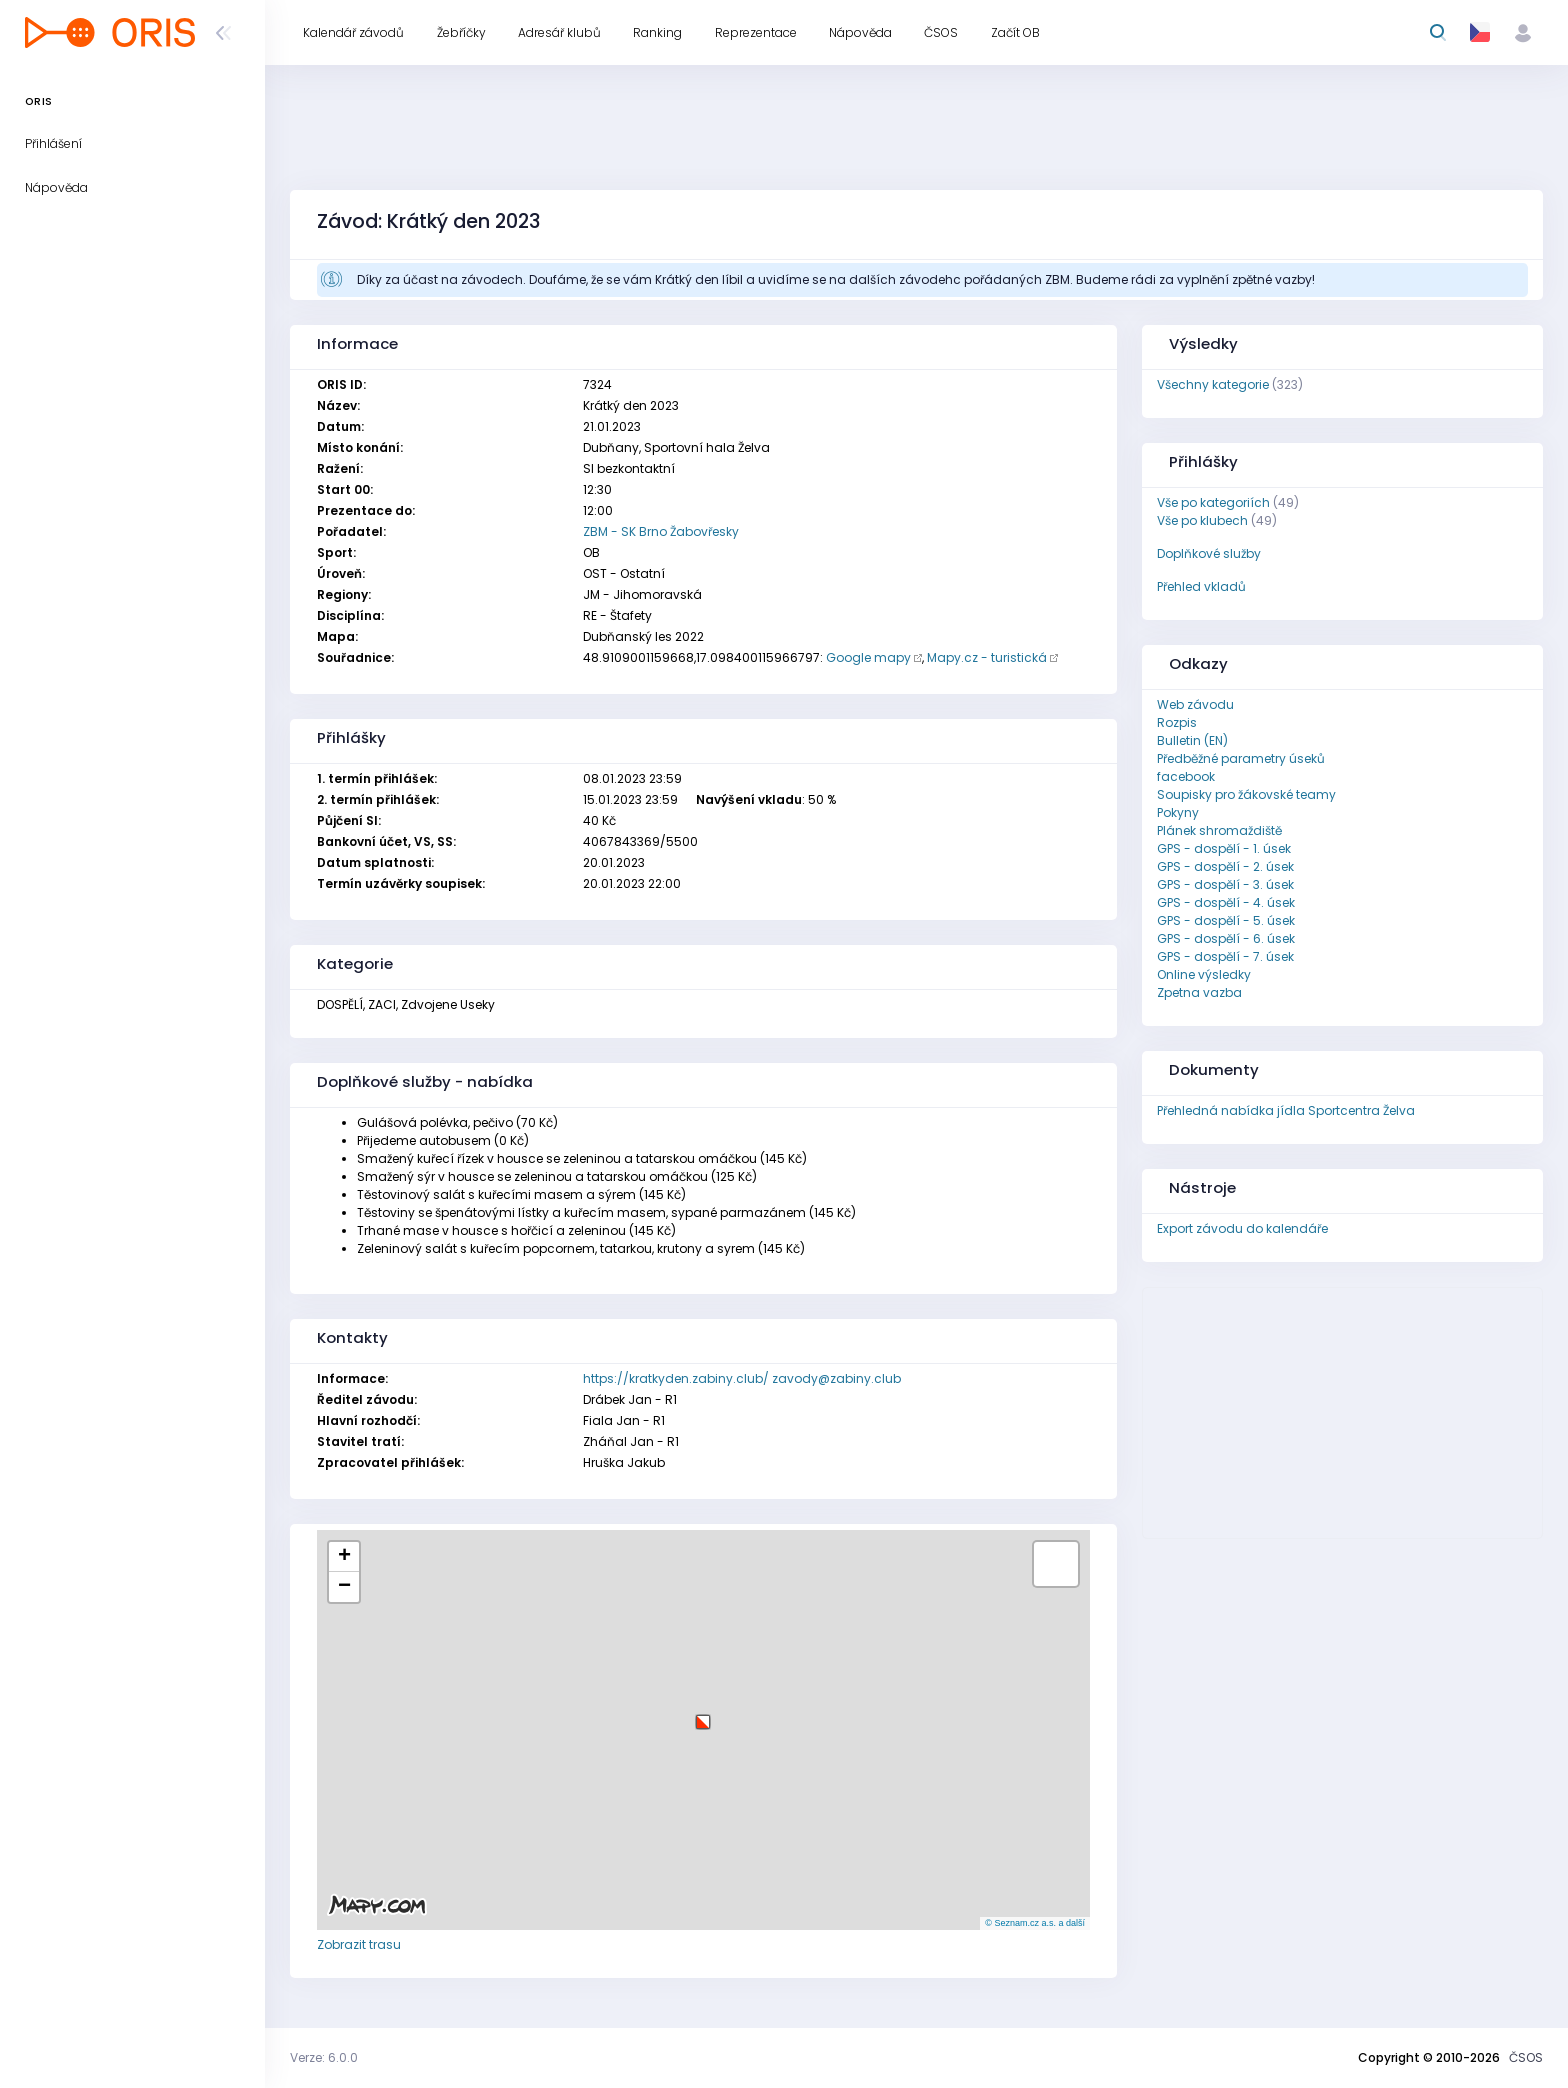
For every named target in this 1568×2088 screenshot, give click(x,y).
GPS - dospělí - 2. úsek (1225, 866)
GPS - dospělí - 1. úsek (1224, 848)
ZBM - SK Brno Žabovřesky (661, 531)
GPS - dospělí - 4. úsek (1226, 902)
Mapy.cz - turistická (987, 657)
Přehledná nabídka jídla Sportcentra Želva (1286, 1110)
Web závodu (1195, 704)
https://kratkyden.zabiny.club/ (676, 1378)
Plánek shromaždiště (1219, 830)
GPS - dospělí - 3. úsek (1225, 884)
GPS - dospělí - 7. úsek (1225, 956)
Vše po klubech (1202, 520)
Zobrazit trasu (359, 1944)
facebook (1186, 776)
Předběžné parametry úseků (1241, 758)
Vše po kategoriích (1213, 502)
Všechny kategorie (1213, 384)
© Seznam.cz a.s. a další (1035, 1923)
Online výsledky (1204, 974)
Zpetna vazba (1199, 992)
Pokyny (1178, 812)
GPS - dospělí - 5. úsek (1226, 920)
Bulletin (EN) (1192, 740)
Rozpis (1177, 722)
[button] (703, 1714)
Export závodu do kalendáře (1242, 1228)
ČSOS (1526, 2057)
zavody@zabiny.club (836, 1378)
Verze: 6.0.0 (324, 2057)
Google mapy (868, 657)
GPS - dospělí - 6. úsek (1226, 938)
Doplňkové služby (1209, 553)
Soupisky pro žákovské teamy (1246, 794)
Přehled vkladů (1201, 586)
